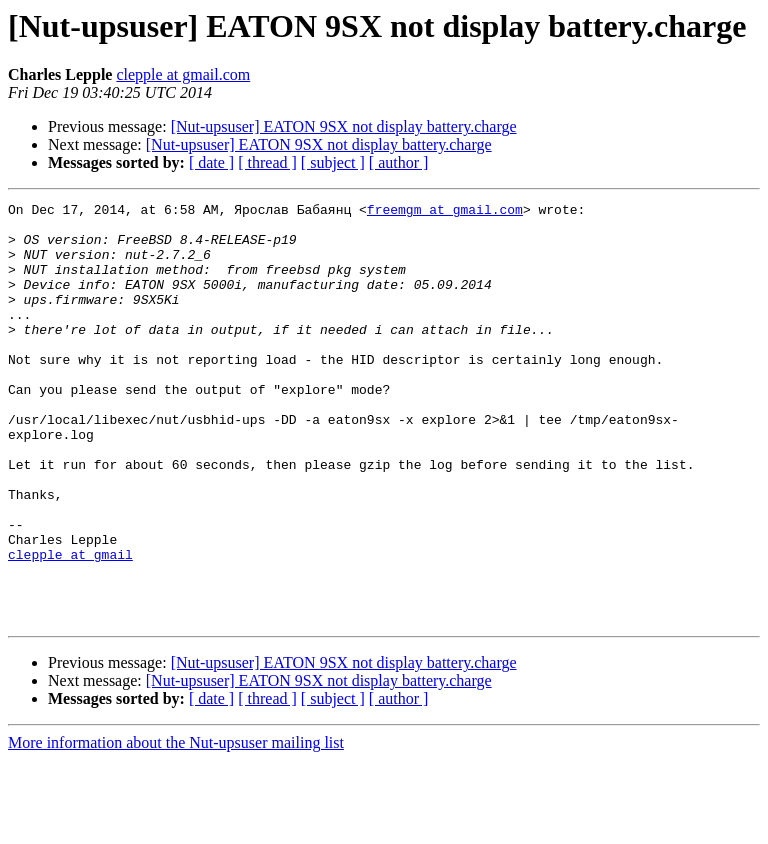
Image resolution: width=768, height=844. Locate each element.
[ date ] (211, 162)
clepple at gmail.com (183, 74)
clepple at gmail (70, 626)
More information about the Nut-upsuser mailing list (176, 826)
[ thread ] (267, 162)
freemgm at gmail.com (445, 212)
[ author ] (399, 162)
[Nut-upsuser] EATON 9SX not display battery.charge (344, 126)
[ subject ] (333, 162)
